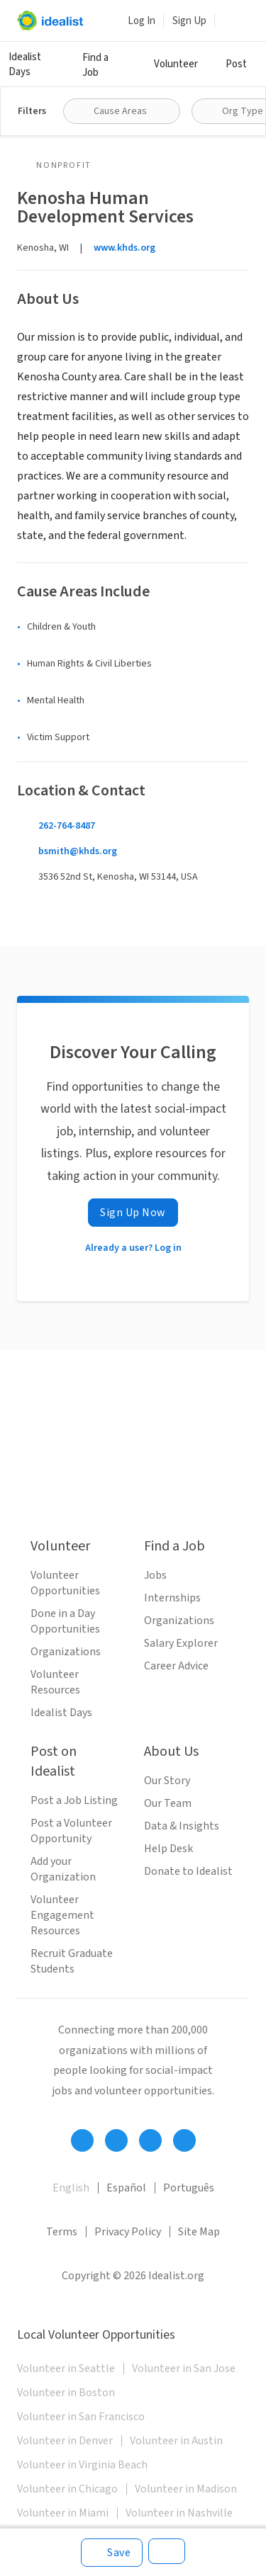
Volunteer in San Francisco (81, 2416)
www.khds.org (124, 248)
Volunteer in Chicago (67, 2489)
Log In (141, 20)
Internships (172, 1598)
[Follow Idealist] (82, 2140)
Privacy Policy (127, 2232)
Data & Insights (181, 1826)
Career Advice (176, 1666)
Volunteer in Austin (176, 2441)
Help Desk (168, 1848)
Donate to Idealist (188, 1871)
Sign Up (189, 20)
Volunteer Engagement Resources (62, 1915)
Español (126, 2188)
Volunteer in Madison (186, 2489)
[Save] (112, 2552)
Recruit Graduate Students (72, 1961)
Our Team (168, 1803)
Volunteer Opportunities (65, 1583)
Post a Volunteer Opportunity (71, 1830)
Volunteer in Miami (63, 2513)
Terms (61, 2232)
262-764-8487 (66, 826)
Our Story (167, 1780)
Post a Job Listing (74, 1800)
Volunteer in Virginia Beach (82, 2465)
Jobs (155, 1575)
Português (188, 2188)
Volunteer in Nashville (179, 2513)
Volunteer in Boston (66, 2392)
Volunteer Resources (55, 1682)
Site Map (199, 2232)
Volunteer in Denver (65, 2441)
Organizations (66, 1651)
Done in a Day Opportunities (65, 1621)
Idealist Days (25, 64)
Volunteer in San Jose (183, 2368)
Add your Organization (63, 1869)
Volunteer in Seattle (66, 2368)
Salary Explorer (181, 1643)
